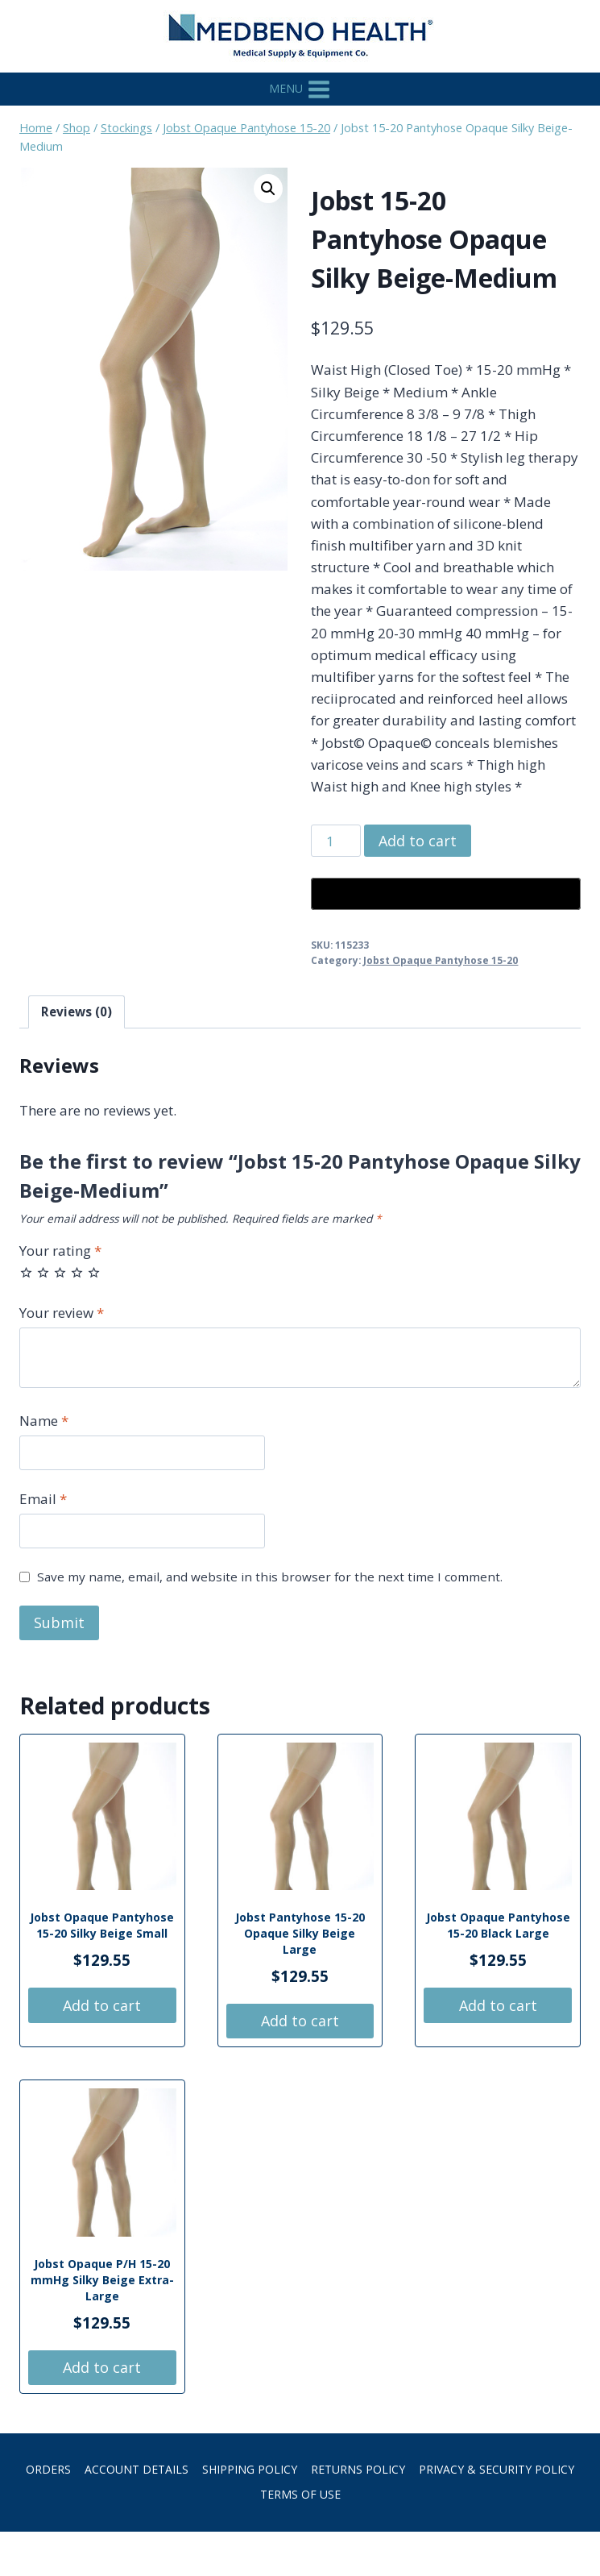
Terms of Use (300, 2494)
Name (43, 1421)
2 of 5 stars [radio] (43, 1272)
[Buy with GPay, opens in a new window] (446, 894)
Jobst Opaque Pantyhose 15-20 (440, 960)
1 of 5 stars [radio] (26, 1272)
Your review (61, 1313)
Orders (48, 2469)
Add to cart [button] (102, 2005)
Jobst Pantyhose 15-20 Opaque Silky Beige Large (300, 1933)
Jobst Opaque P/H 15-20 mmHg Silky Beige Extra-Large (102, 2280)
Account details (136, 2469)
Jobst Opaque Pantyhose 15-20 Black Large (498, 1925)
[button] (268, 188)
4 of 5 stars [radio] (77, 1272)
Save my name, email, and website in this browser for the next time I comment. (270, 1577)
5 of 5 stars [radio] (94, 1272)
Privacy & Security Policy (496, 2469)
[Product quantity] (336, 841)
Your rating (60, 1251)
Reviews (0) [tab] (76, 1011)
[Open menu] (300, 89)
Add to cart (418, 840)
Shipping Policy (249, 2469)
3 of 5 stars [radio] (60, 1272)
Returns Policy (358, 2469)
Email (43, 1499)
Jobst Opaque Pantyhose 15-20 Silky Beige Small (102, 1925)
